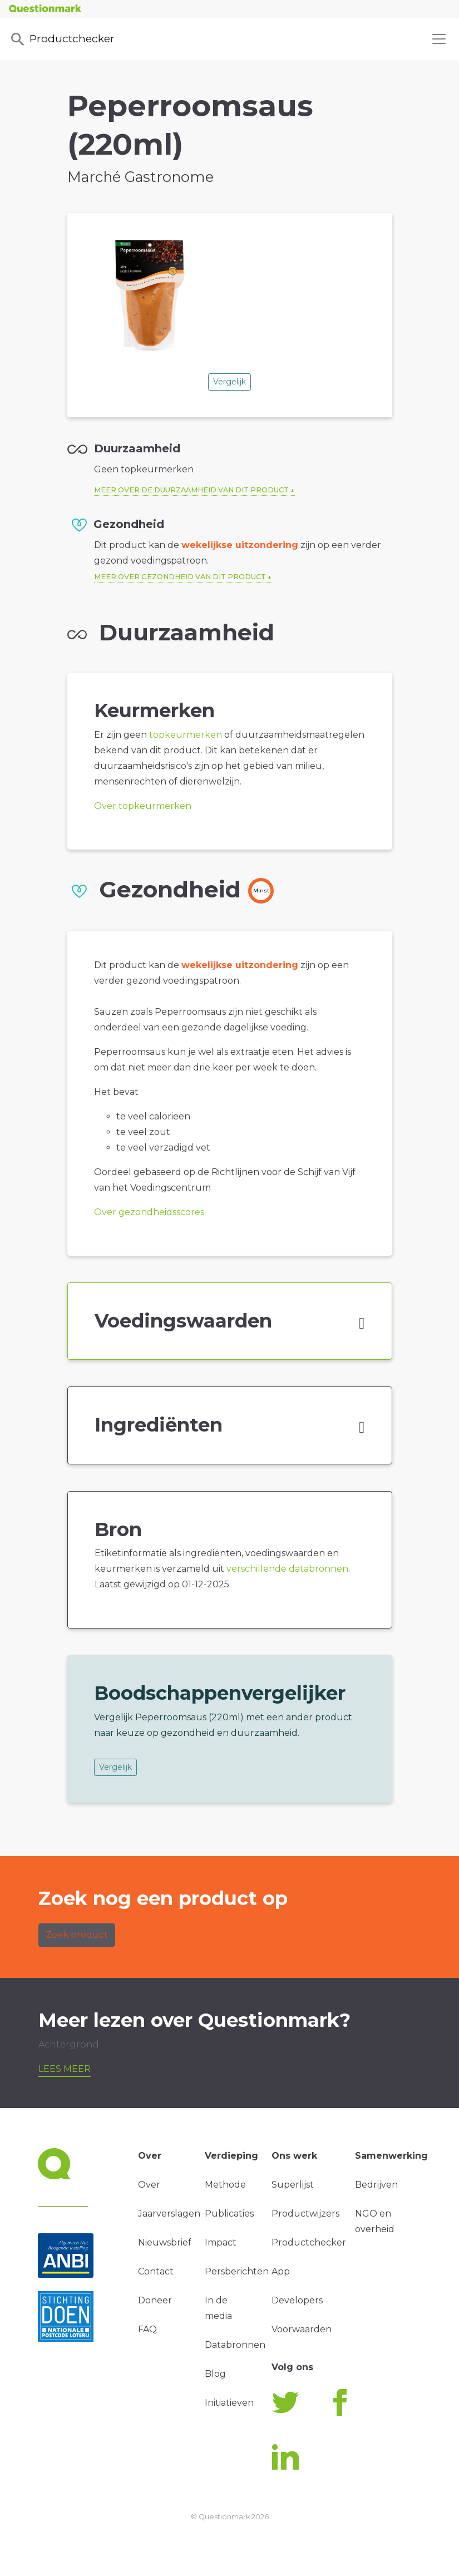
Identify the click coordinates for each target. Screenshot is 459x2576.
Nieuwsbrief (164, 2242)
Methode (225, 2184)
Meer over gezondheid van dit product (180, 577)
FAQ (147, 2329)
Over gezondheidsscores (149, 1212)
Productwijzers (305, 2213)
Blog (215, 2373)
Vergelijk (229, 382)
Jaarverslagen (169, 2213)
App (281, 2271)
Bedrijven (376, 2184)
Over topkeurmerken (142, 806)
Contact (156, 2271)
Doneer (155, 2300)
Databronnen (235, 2345)
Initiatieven (229, 2402)
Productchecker (62, 39)
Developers (297, 2300)
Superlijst (293, 2184)
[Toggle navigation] (439, 39)
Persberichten (237, 2271)
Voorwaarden (302, 2329)
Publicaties (229, 2213)
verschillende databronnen (287, 1568)
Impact (220, 2242)
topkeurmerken (185, 734)
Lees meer (64, 2069)
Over (149, 2184)
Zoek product (77, 1934)
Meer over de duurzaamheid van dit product (191, 490)
